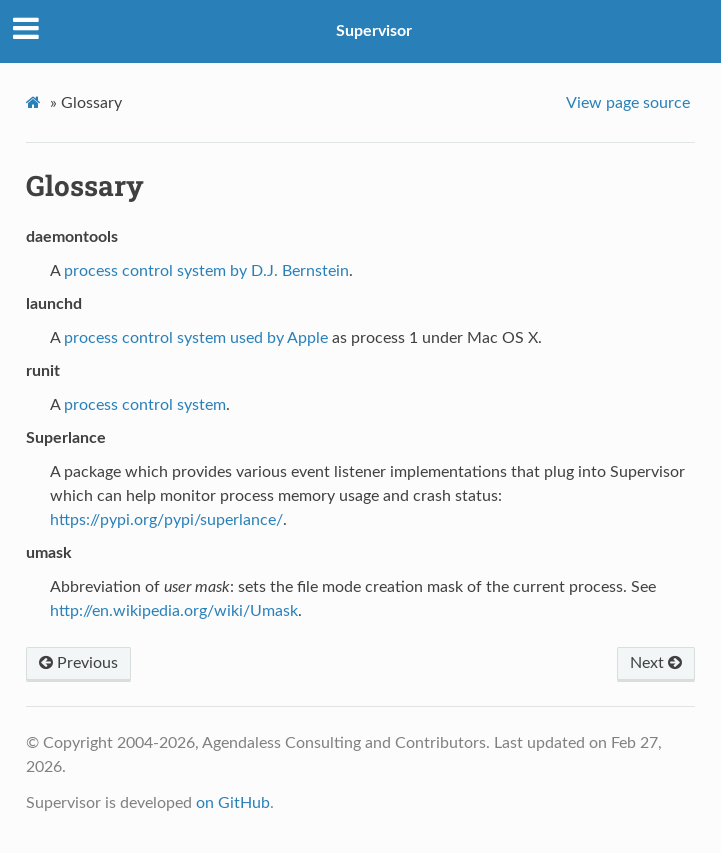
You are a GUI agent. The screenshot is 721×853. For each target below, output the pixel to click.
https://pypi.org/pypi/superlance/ (166, 520)
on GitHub (233, 803)
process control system (145, 405)
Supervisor (374, 31)
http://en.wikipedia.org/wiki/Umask (174, 611)
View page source (628, 103)
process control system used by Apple (196, 338)
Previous (78, 663)
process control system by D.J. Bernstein (206, 271)
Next (656, 663)
